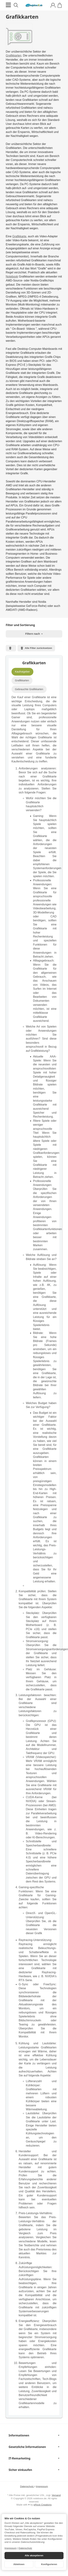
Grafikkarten (13, 55)
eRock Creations (43, 2504)
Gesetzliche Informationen (34, 2446)
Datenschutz (27, 2486)
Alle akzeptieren (34, 2555)
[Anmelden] (53, 5)
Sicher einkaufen (34, 2469)
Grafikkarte (19, 236)
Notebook (12, 276)
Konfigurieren (49, 2564)
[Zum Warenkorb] (59, 5)
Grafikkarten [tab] (22, 680)
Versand (56, 2495)
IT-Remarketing (34, 2458)
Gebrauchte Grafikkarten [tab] (29, 689)
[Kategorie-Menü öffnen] (8, 5)
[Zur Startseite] (34, 5)
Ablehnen (18, 2564)
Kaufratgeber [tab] (22, 671)
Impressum (42, 2486)
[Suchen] (16, 5)
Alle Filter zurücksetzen (36, 648)
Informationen (34, 2435)
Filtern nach (34, 633)
